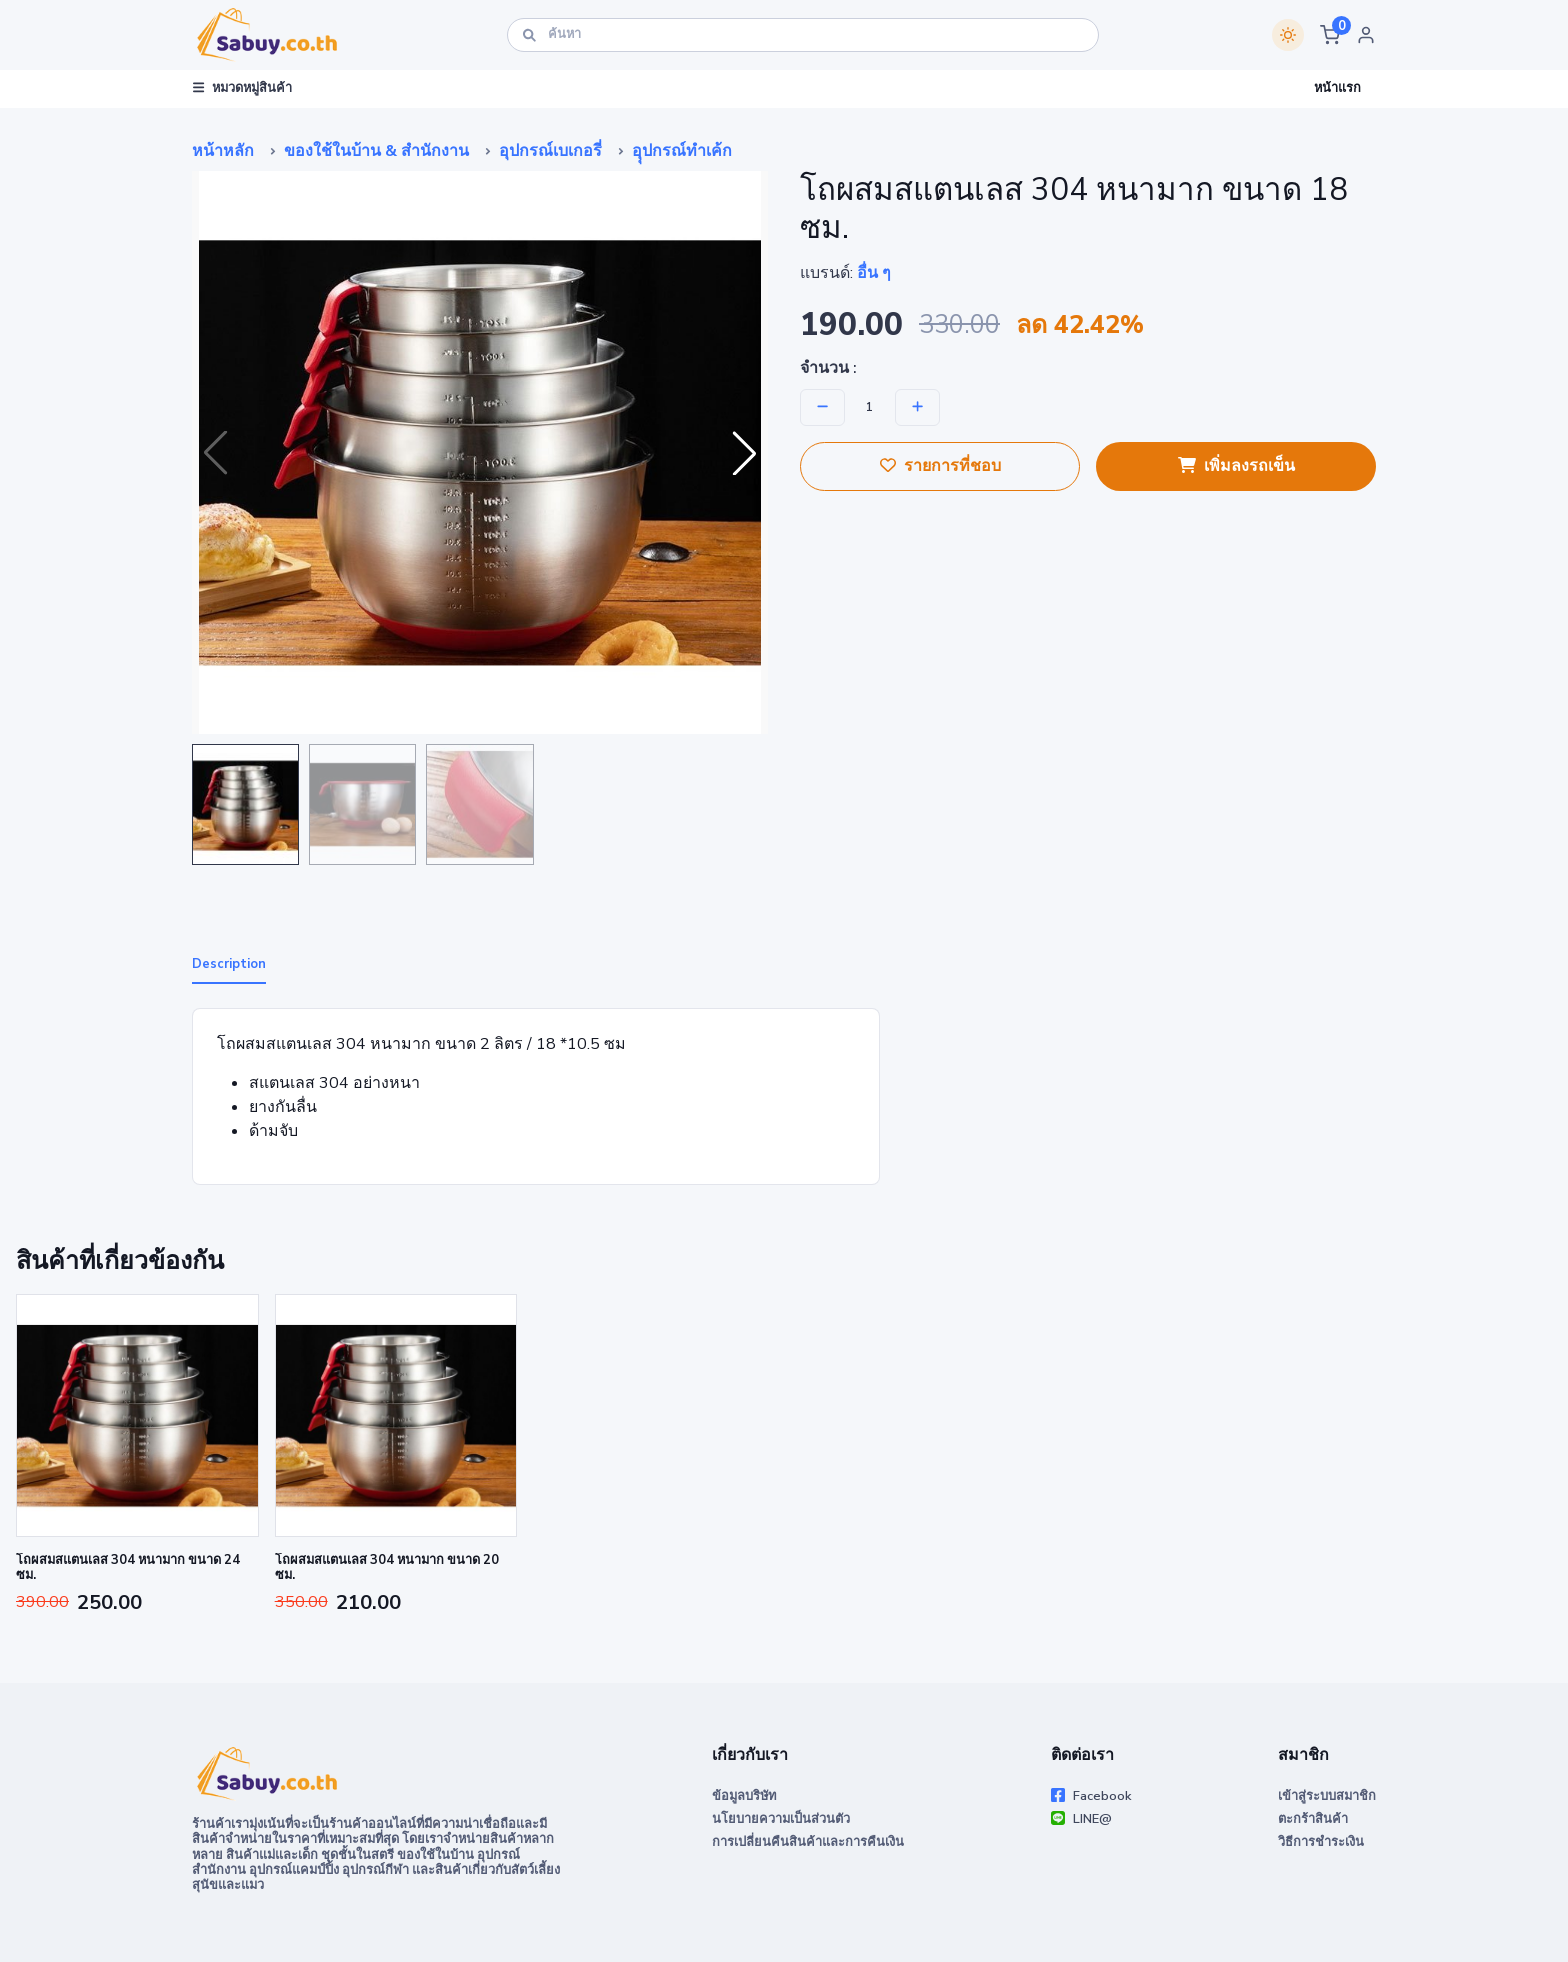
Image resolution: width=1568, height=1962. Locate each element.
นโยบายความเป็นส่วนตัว (781, 1819)
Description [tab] (229, 964)
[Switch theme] (1288, 35)
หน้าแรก (1337, 88)
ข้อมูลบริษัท (744, 1796)
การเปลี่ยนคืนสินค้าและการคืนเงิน (808, 1842)
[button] (1330, 35)
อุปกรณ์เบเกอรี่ (550, 151)
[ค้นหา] (803, 34)
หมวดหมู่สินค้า (242, 88)
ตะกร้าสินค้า (1313, 1819)
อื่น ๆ (874, 273)
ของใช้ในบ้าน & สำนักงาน (376, 151)
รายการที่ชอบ (940, 466)
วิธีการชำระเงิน (1321, 1842)
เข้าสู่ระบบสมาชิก (1327, 1796)
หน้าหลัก (223, 151)
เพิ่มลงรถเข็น (1236, 466)
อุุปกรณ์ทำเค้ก (682, 151)
